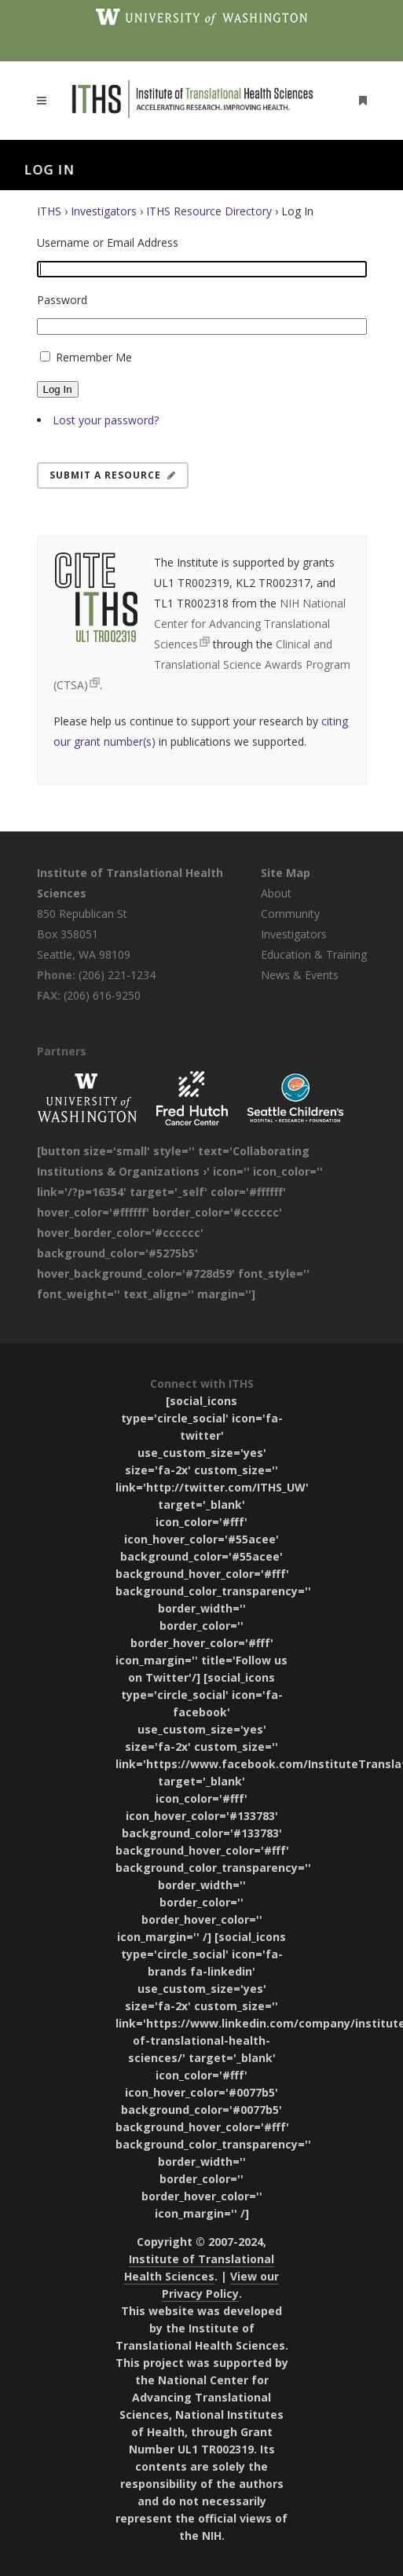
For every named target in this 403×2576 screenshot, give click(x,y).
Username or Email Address (107, 242)
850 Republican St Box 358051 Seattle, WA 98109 (83, 934)
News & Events (300, 974)
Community (290, 913)
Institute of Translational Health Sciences (199, 2267)
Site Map (285, 872)
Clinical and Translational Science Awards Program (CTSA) (201, 664)
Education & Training (314, 954)
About (276, 893)
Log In (57, 389)
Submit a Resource (112, 475)
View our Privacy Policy (221, 2285)
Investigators (104, 211)
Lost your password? (106, 420)
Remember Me (94, 357)
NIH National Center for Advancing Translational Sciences (250, 623)
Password (62, 299)
